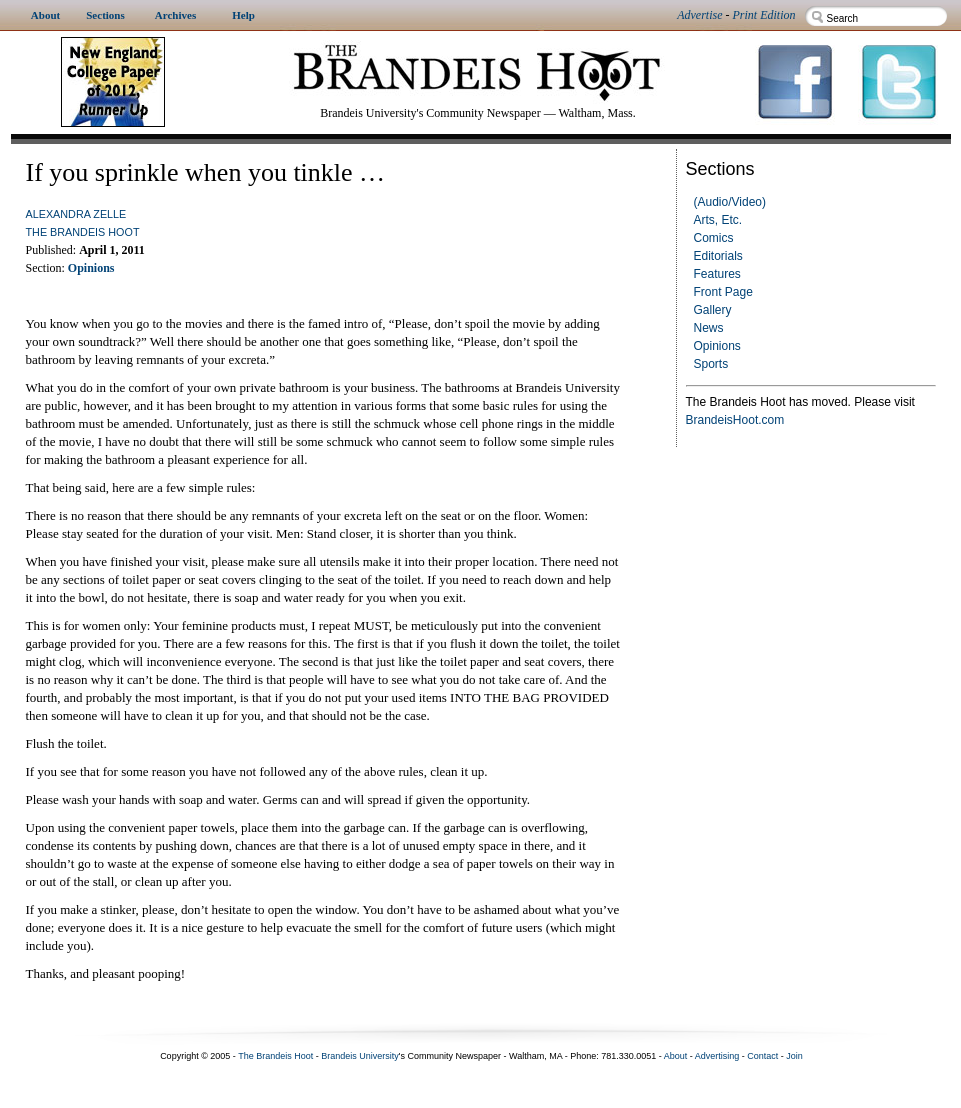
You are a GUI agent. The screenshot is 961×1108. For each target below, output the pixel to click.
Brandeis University (360, 1056)
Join (794, 1056)
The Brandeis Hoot (83, 232)
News (709, 328)
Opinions (717, 346)
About (676, 1056)
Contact (762, 1056)
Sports (711, 364)
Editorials (718, 256)
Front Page (723, 292)
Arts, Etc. (718, 220)
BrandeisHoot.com (735, 420)
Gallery (713, 310)
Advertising (717, 1056)
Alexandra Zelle (76, 214)
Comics (714, 238)
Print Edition (764, 15)
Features (717, 274)
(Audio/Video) (730, 202)
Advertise (699, 15)
